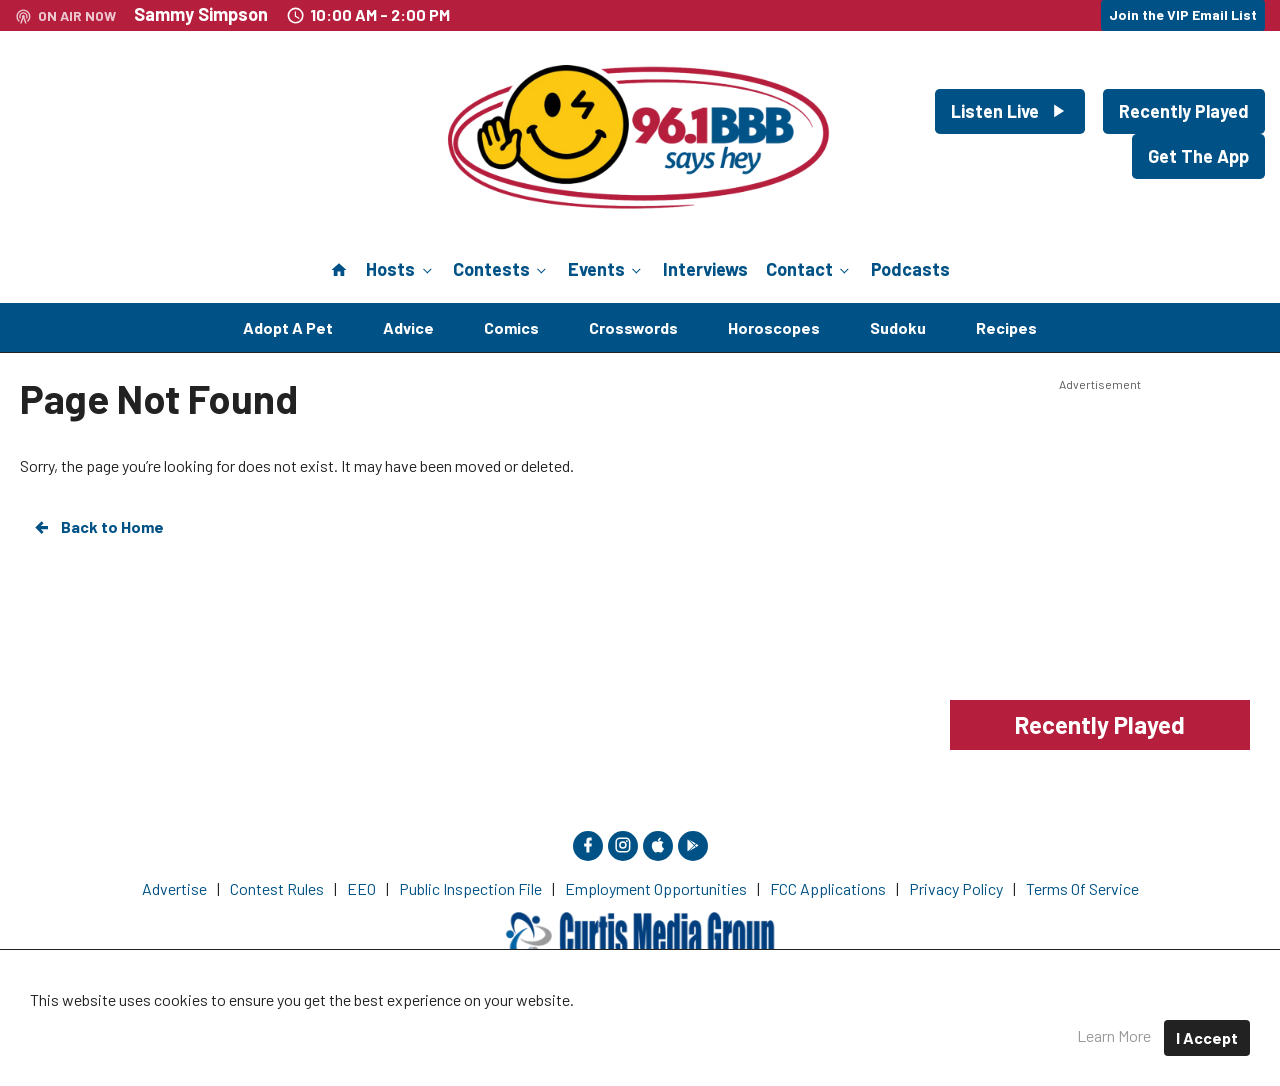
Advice (408, 327)
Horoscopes (774, 327)
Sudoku (898, 327)
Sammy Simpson (201, 14)
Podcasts (910, 269)
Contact (809, 269)
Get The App (1198, 156)
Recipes (1006, 327)
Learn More (1114, 1035)
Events (606, 269)
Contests (501, 269)
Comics (511, 327)
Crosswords (633, 327)
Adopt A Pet (288, 327)
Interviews (705, 269)
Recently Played (1184, 111)
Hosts (400, 269)
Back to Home (98, 527)
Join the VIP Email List (1183, 14)
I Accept (1207, 1037)
